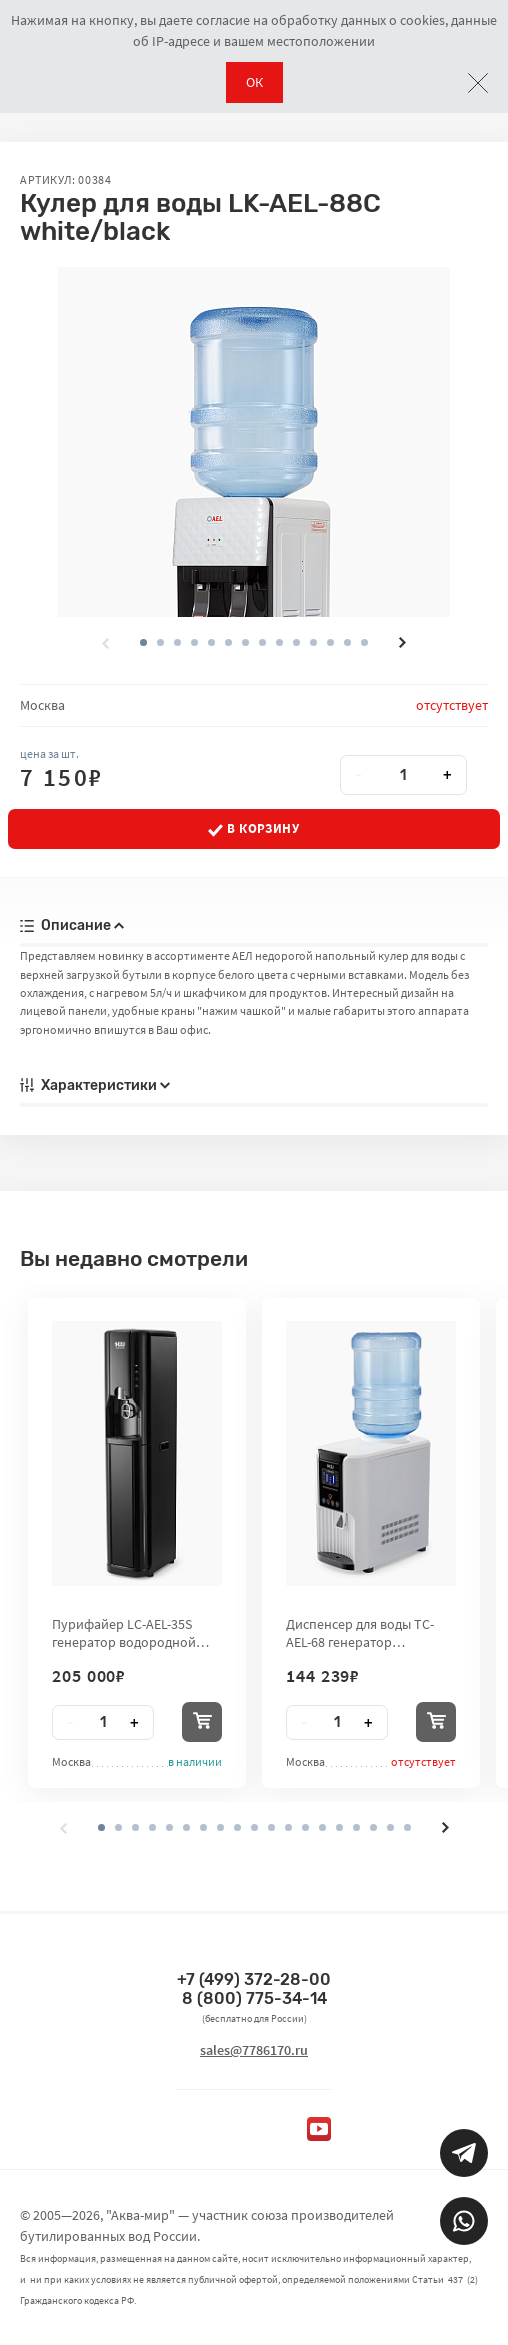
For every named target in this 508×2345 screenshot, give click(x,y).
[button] (160, 642)
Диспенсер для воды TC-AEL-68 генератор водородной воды (360, 1633)
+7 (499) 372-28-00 (254, 1979)
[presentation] (105, 643)
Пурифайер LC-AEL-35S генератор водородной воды (124, 1633)
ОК (254, 82)
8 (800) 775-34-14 (254, 1998)
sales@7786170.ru (254, 2050)
